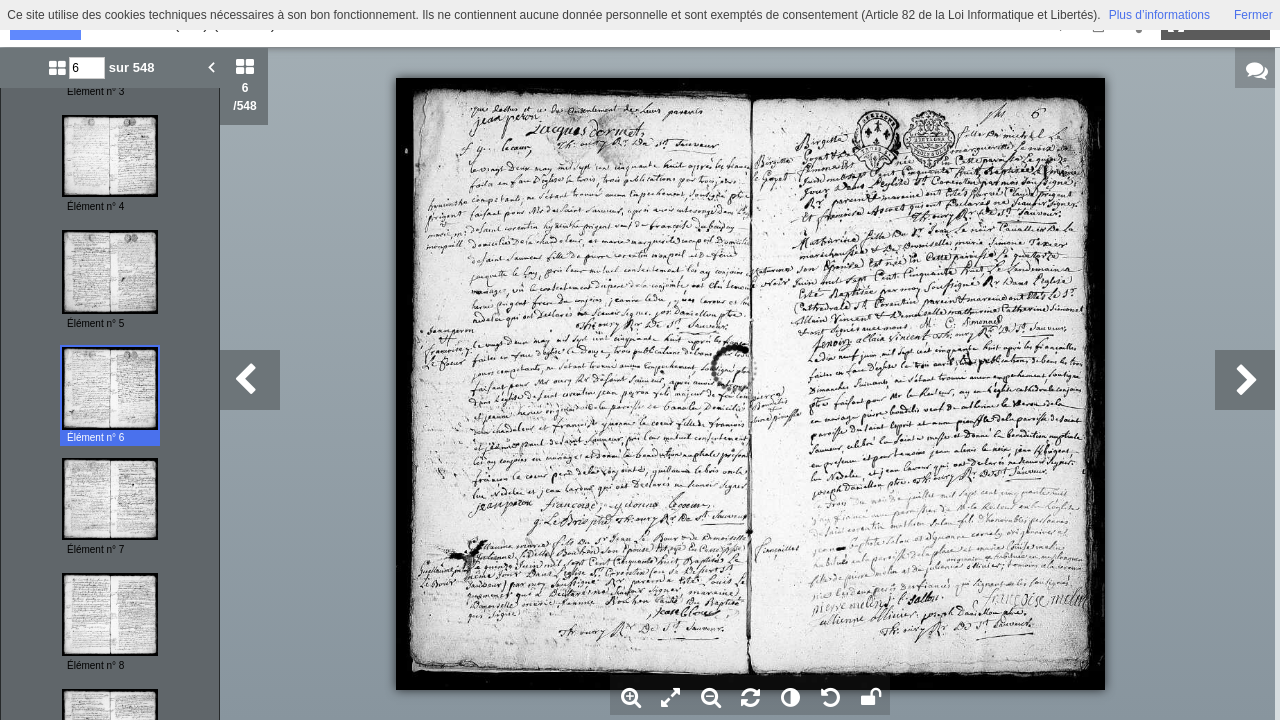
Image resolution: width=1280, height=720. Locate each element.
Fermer (1253, 15)
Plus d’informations (1159, 15)
